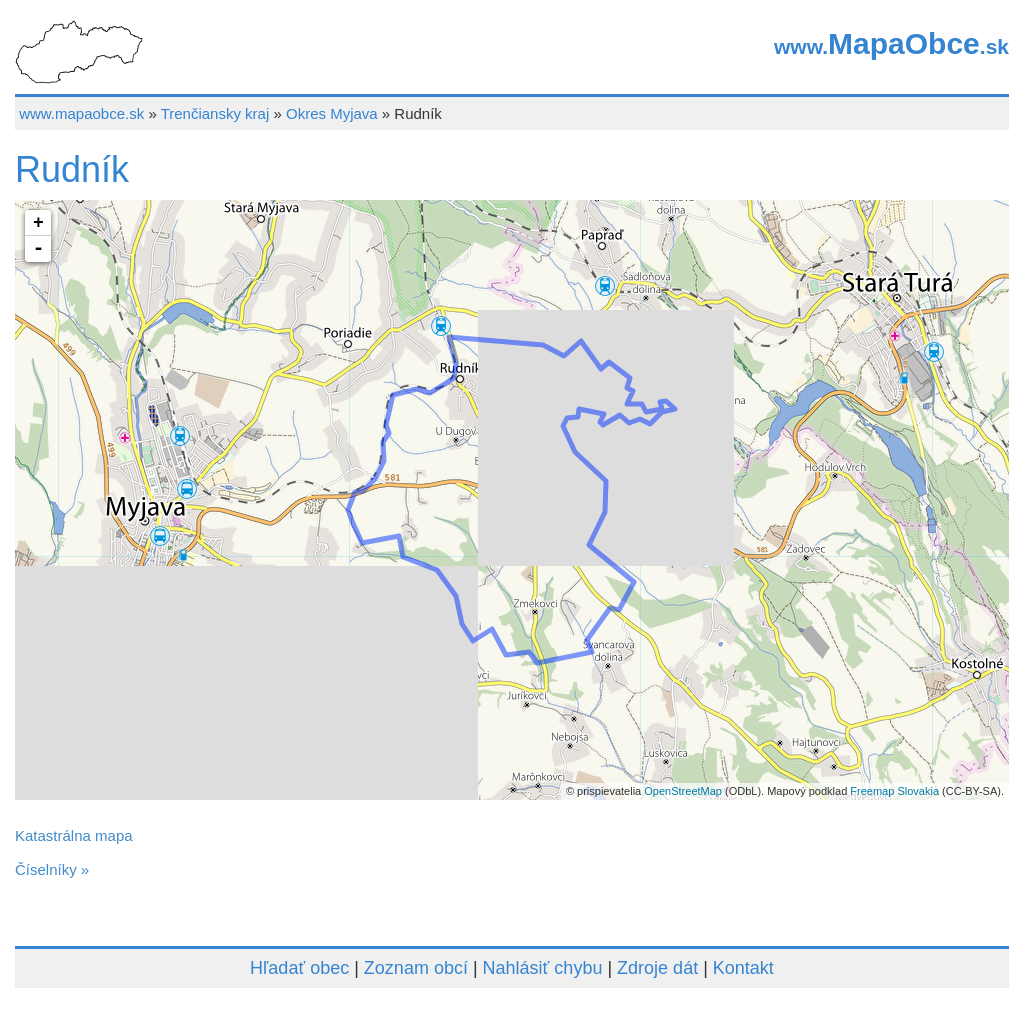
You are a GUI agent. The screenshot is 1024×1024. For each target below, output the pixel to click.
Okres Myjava (332, 113)
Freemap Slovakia (894, 791)
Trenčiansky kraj (215, 113)
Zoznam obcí (416, 968)
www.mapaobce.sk (81, 113)
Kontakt (743, 968)
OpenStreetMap (683, 791)
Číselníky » (52, 869)
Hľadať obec (299, 968)
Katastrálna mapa (74, 835)
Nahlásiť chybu (543, 968)
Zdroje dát (657, 968)
